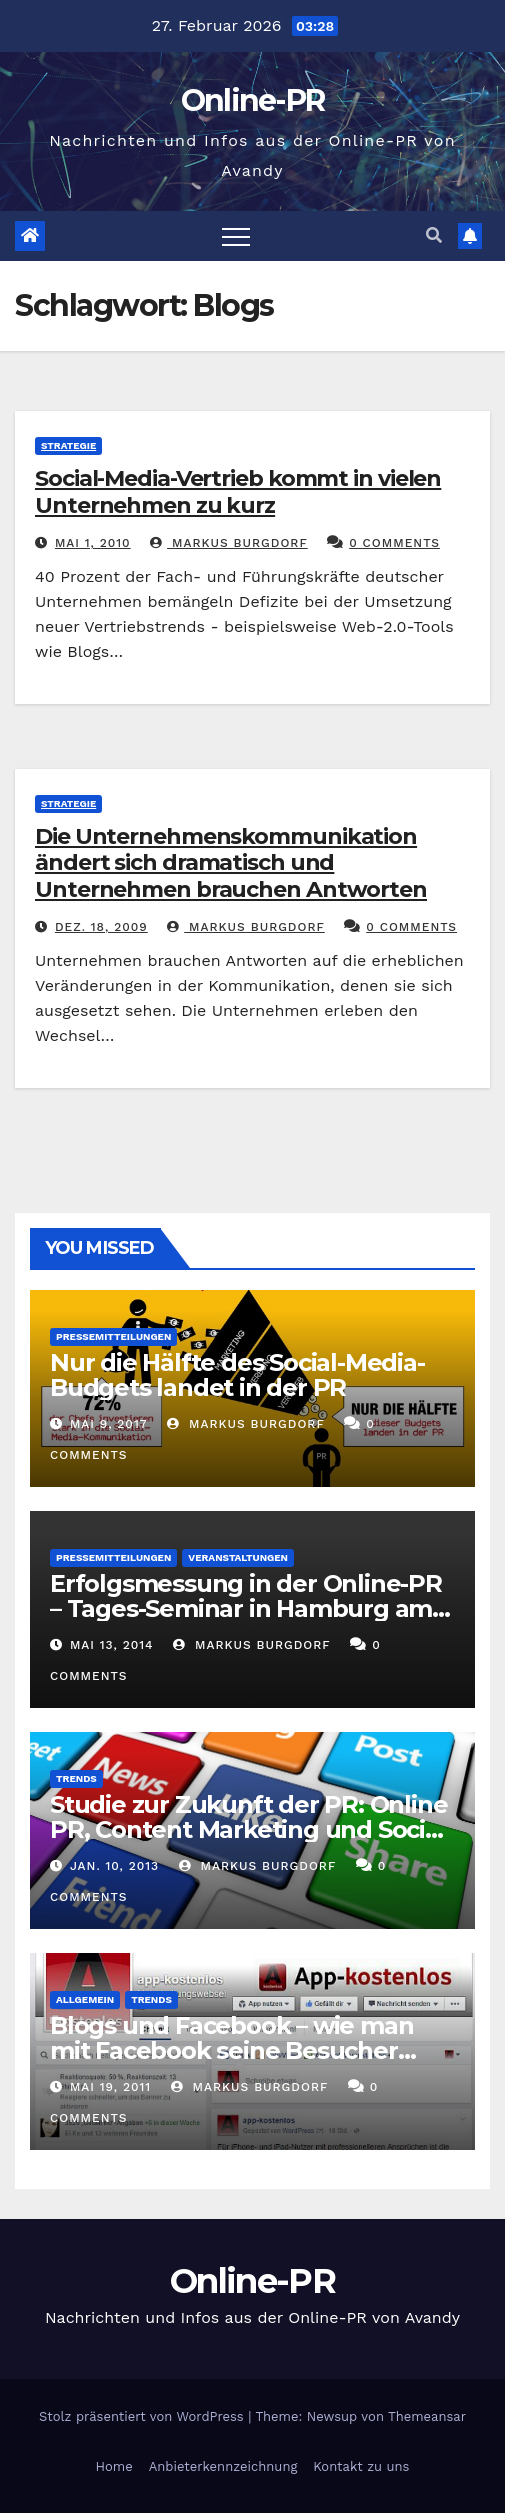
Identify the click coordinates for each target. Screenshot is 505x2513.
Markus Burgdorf (229, 543)
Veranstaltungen (238, 1557)
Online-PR (253, 100)
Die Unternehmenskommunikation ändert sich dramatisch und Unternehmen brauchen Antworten (231, 863)
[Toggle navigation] (236, 236)
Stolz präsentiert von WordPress (143, 2416)
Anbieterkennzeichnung (223, 2466)
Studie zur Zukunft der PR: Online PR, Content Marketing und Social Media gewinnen (248, 1829)
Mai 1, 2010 (93, 543)
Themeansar (427, 2416)
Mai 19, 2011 (110, 2087)
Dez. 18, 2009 (101, 927)
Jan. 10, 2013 (114, 1866)
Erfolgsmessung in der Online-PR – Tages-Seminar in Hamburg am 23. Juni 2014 (246, 1608)
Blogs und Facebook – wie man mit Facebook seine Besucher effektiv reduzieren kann (231, 2050)
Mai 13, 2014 (112, 1645)
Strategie (68, 445)
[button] (434, 235)
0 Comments (394, 543)
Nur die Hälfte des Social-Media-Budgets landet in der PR (237, 1375)
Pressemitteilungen (113, 1336)
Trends (76, 1778)
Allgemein (85, 1999)
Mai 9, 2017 (109, 1424)
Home (114, 2466)
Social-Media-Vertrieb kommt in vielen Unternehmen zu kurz (238, 491)
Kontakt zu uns (361, 2466)
